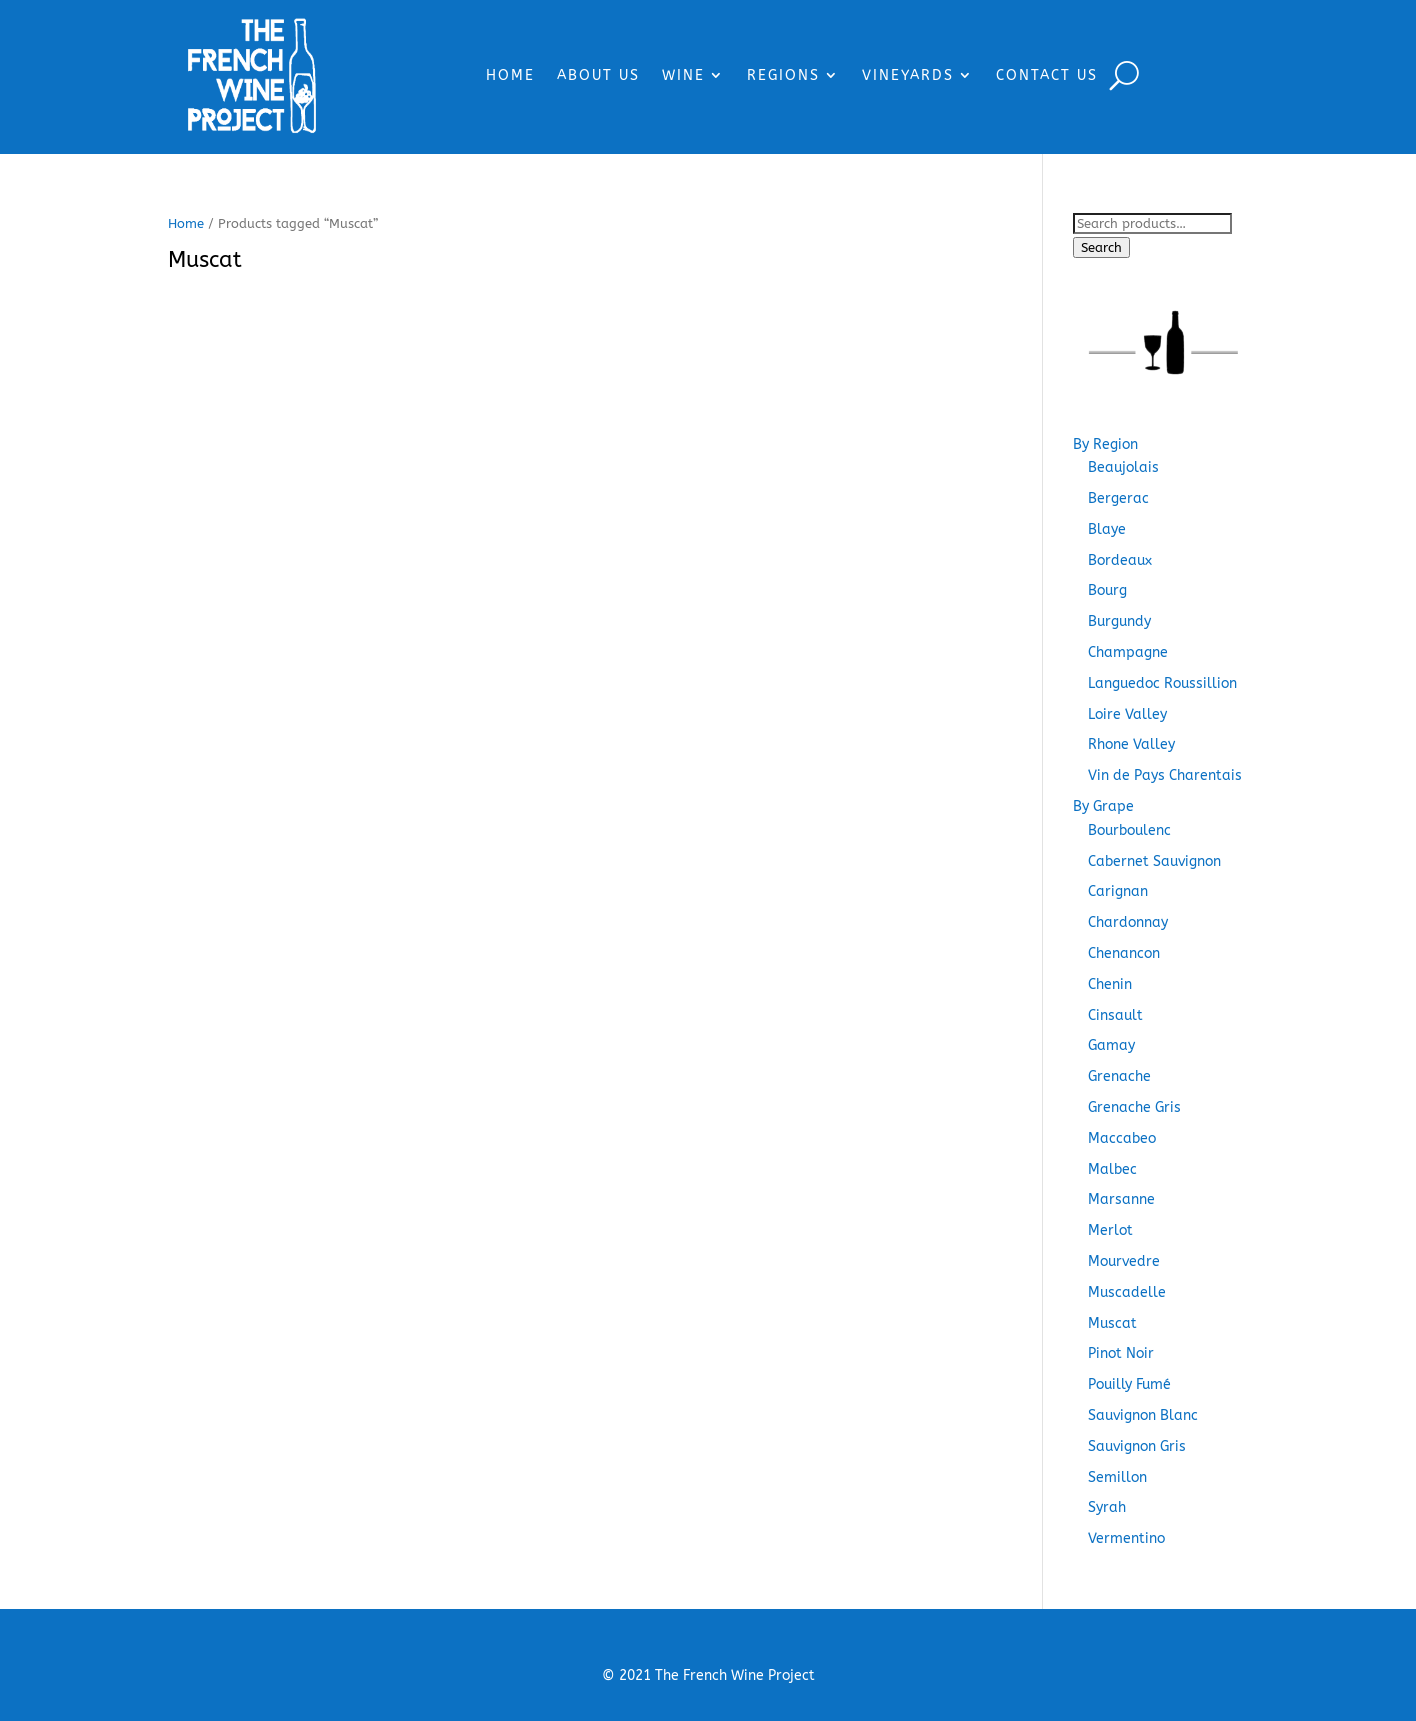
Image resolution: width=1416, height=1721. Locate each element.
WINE (683, 75)
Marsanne (1121, 1199)
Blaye (1107, 529)
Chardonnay (1128, 922)
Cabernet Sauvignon (1154, 861)
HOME (510, 75)
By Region (1105, 444)
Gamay (1111, 1045)
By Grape (1103, 806)
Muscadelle (1127, 1292)
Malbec (1112, 1169)
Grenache (1119, 1076)
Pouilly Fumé (1129, 1384)
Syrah (1107, 1507)
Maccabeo (1122, 1138)
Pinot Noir (1121, 1353)
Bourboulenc (1129, 830)
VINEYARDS (908, 75)
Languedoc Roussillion (1162, 683)
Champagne (1128, 652)
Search (1101, 247)
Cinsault (1115, 1015)
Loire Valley (1127, 714)
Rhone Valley (1131, 744)
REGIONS (783, 75)
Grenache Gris (1134, 1107)
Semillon (1117, 1477)
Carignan (1118, 891)
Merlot (1110, 1230)
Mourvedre (1124, 1261)
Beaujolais (1123, 467)
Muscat (1112, 1323)
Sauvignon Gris (1137, 1446)
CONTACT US (1047, 75)
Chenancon (1124, 953)
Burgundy (1119, 621)
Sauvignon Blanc (1143, 1415)
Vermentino (1126, 1538)
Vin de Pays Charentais (1165, 775)
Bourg (1107, 590)
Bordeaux (1120, 560)
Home (186, 223)
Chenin (1110, 984)
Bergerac (1118, 498)
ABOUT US (598, 75)
